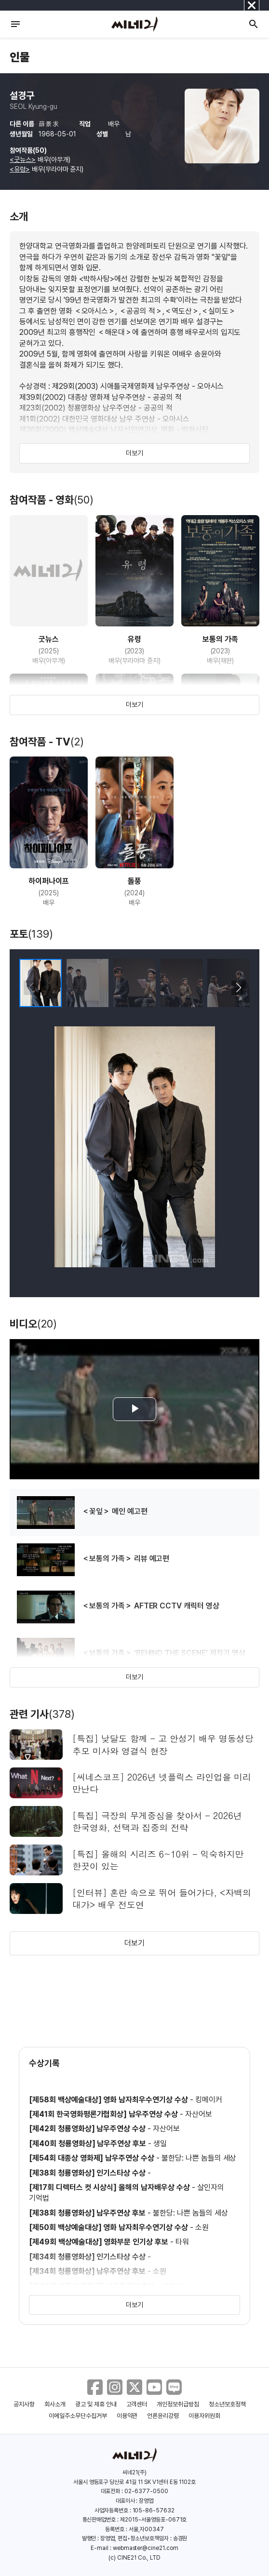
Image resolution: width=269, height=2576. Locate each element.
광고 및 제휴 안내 (96, 2404)
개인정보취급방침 (178, 2404)
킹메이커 (208, 2099)
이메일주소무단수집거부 (78, 2415)
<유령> (20, 169)
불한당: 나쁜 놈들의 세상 (198, 2158)
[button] (238, 987)
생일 (160, 2143)
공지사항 (24, 2404)
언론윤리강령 (163, 2415)
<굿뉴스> (23, 159)
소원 (202, 2227)
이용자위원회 (204, 2415)
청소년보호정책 (227, 2404)
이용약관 (127, 2415)
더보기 (134, 453)
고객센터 (137, 2404)
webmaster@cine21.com (145, 2548)
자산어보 (198, 2114)
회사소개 (55, 2404)
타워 (182, 2241)
